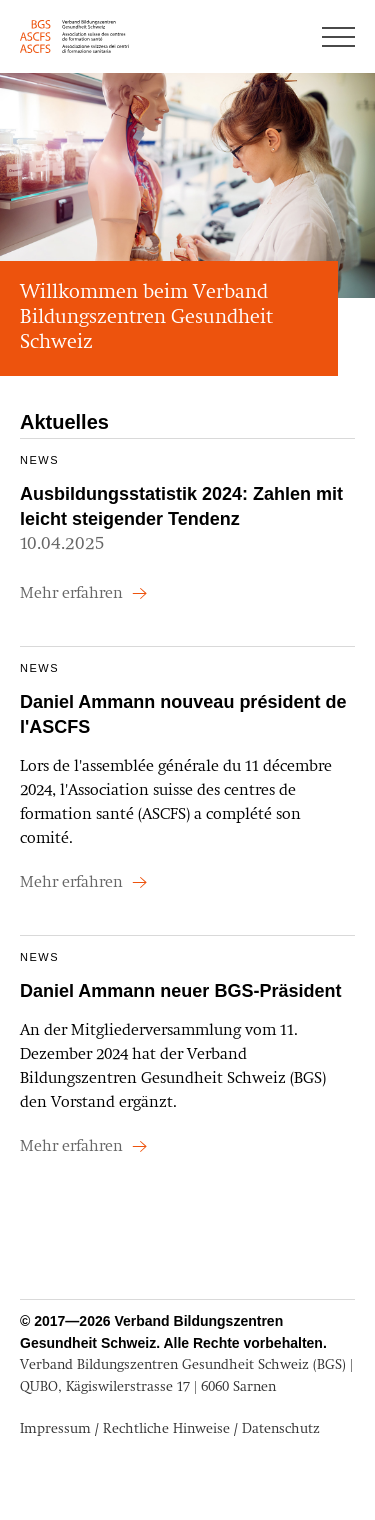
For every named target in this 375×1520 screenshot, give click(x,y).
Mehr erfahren (73, 594)
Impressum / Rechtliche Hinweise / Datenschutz (170, 1429)
